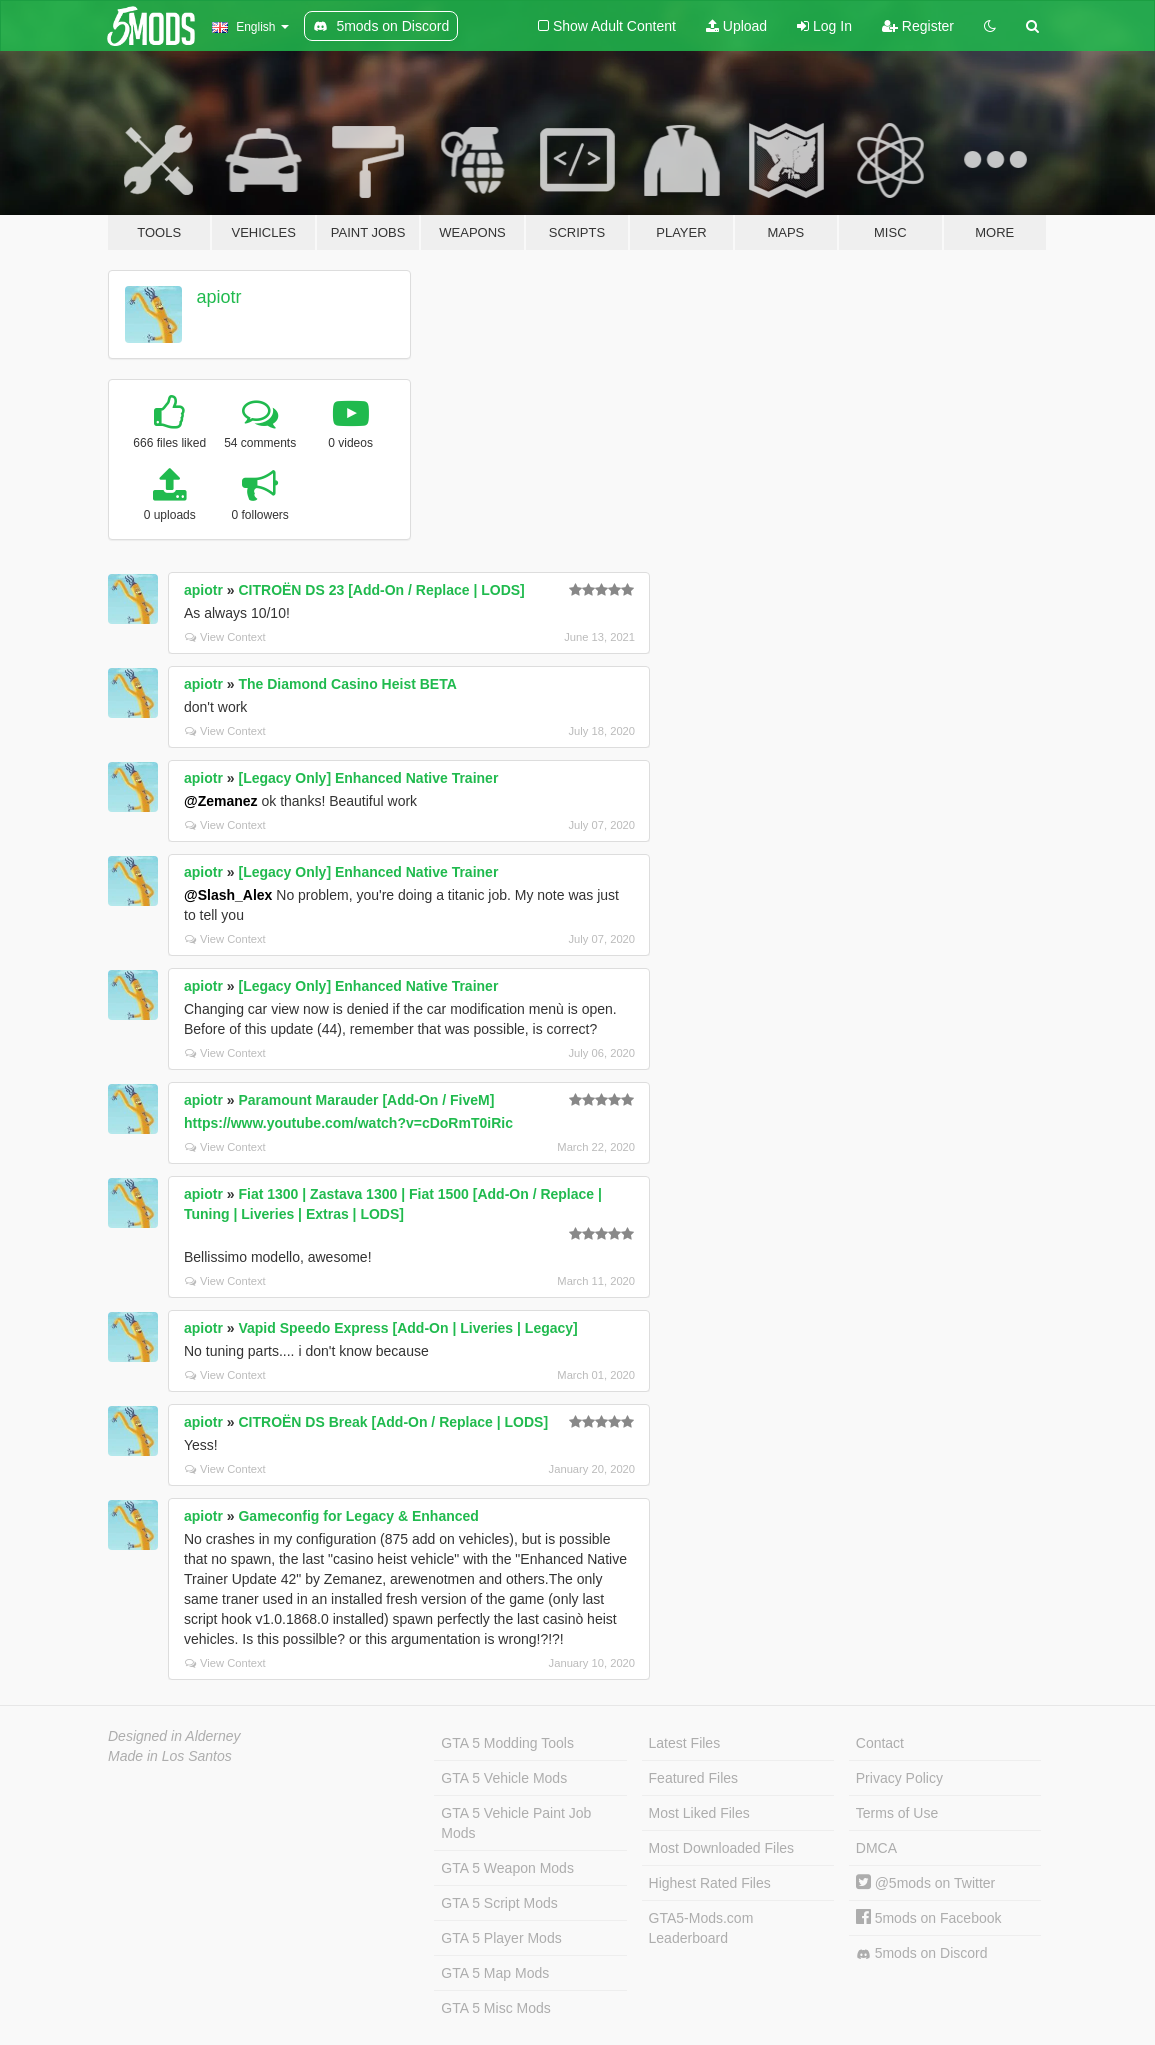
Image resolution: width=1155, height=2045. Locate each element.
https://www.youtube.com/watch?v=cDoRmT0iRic (348, 1123)
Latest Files (685, 1743)
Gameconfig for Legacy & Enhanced (358, 1516)
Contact (880, 1743)
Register (918, 26)
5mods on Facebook (929, 1918)
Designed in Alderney (174, 1736)
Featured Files (693, 1778)
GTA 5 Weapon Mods (507, 1868)
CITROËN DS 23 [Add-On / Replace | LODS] (381, 590)
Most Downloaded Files (722, 1848)
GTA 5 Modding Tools (507, 1743)
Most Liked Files (699, 1813)
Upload (736, 26)
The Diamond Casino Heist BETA (347, 684)
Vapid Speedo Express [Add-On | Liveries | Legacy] (407, 1328)
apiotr (219, 297)
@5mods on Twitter (925, 1883)
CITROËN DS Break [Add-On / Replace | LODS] (393, 1422)
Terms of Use (897, 1813)
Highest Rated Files (710, 1883)
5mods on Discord (922, 1953)
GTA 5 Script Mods (499, 1903)
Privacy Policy (899, 1778)
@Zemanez (221, 801)
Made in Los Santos (170, 1756)
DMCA (876, 1848)
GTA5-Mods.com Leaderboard (701, 1928)
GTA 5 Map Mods (495, 1973)
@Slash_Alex (228, 895)
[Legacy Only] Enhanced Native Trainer (368, 778)
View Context (225, 637)
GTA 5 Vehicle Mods (504, 1778)
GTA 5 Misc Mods (495, 2008)
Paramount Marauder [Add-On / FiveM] (366, 1100)
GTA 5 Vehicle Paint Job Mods (516, 1823)
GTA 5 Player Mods (501, 1938)
